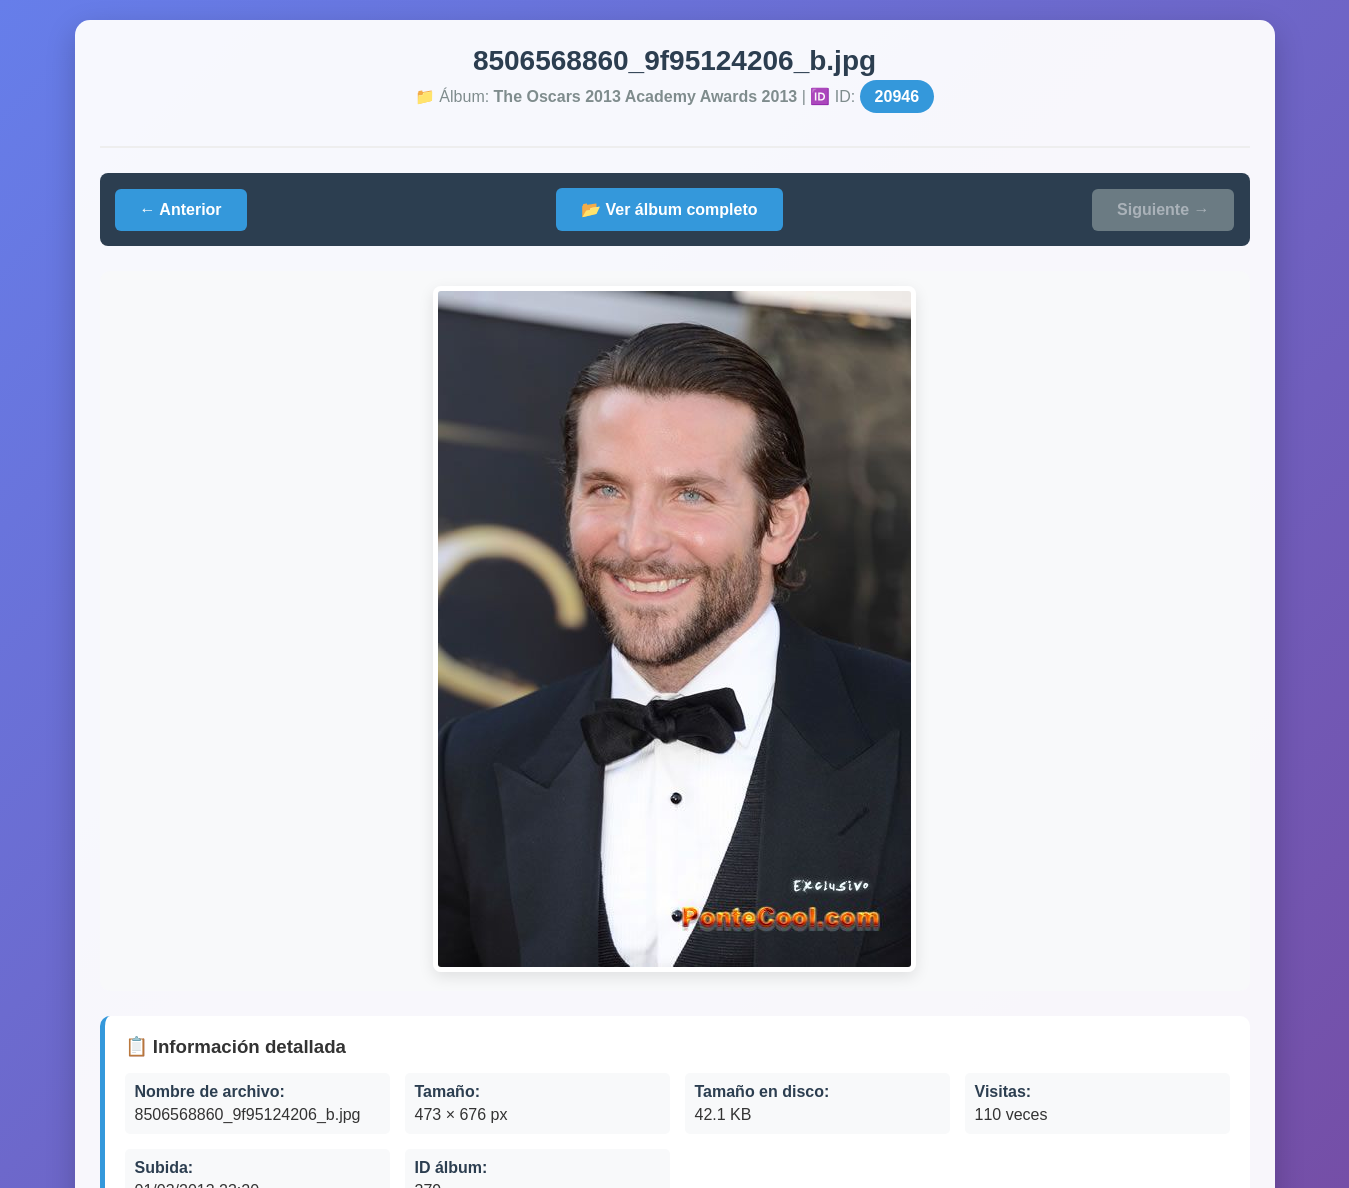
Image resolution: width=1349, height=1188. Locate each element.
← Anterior (181, 209)
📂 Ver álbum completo (669, 209)
